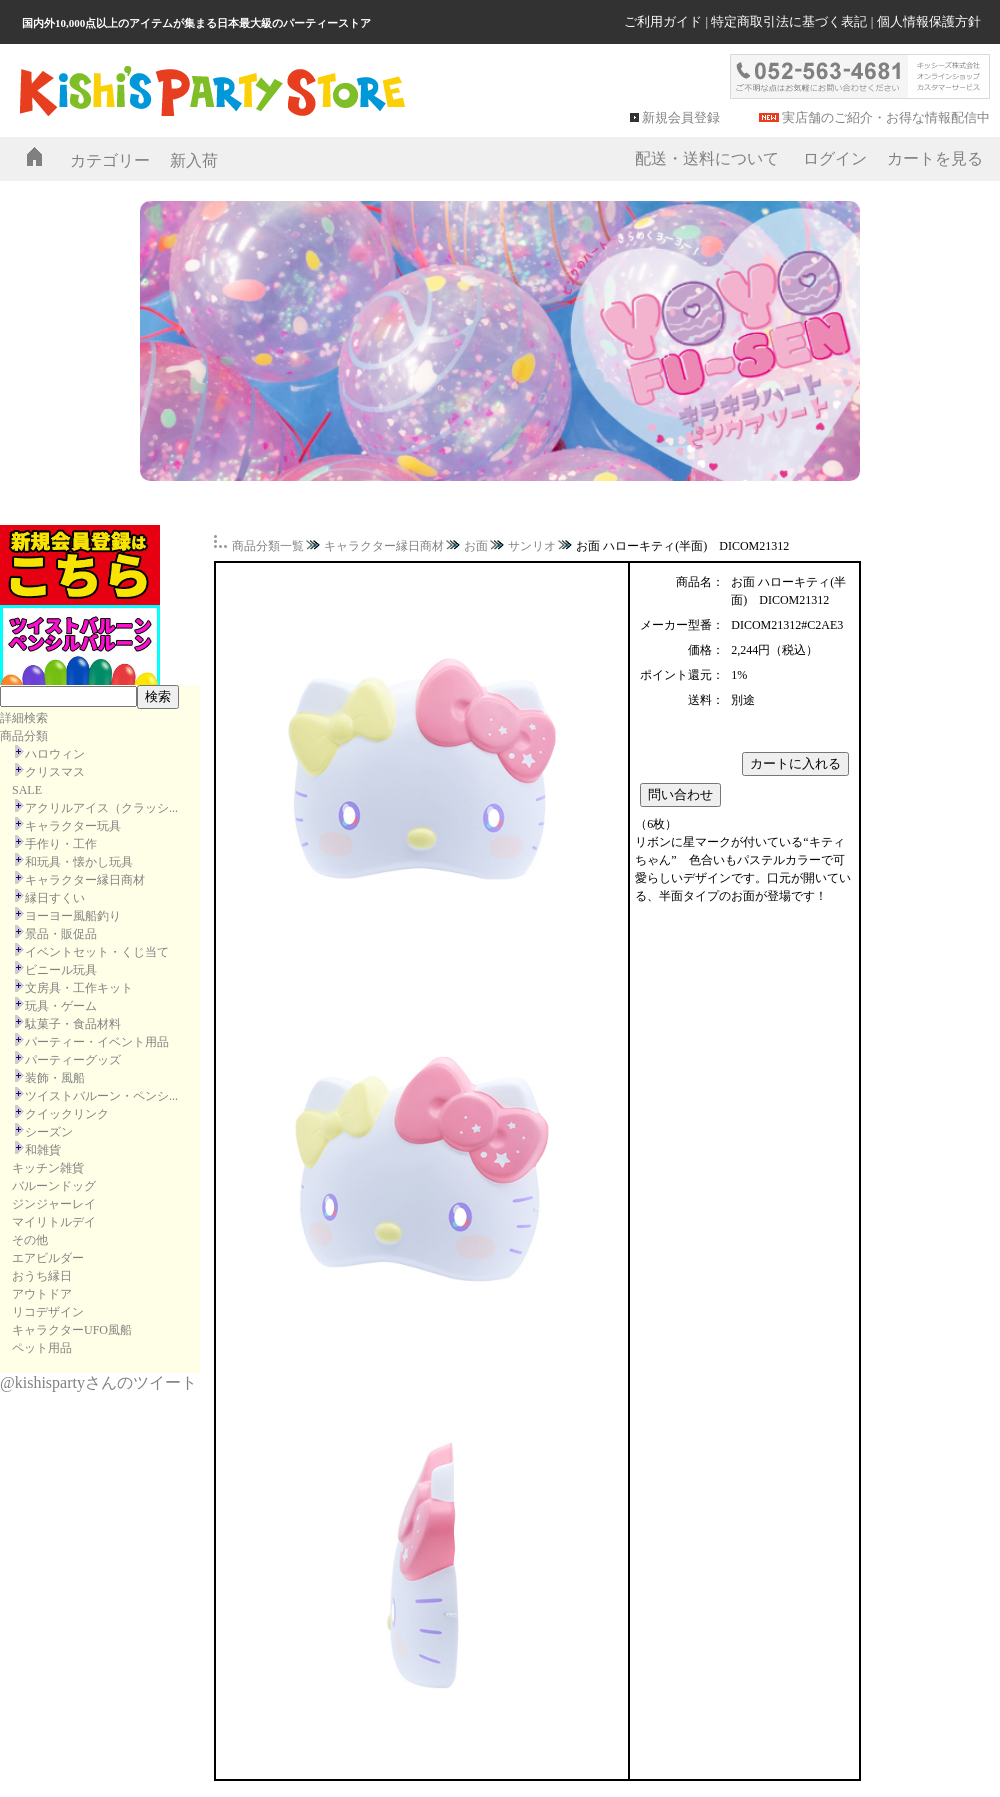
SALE (27, 790)
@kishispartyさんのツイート (98, 1382)
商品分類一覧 (268, 546)
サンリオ (532, 546)
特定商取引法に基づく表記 (789, 21)
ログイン (835, 158)
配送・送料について (707, 158)
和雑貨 (43, 1150)
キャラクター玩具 (73, 826)
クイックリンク (67, 1114)
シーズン (49, 1132)
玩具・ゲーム (61, 1006)
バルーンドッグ (54, 1186)
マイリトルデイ (54, 1222)
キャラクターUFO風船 (72, 1330)
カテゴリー (110, 160)
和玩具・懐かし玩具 (79, 862)
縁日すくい (55, 898)
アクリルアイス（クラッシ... (101, 808)
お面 (476, 546)
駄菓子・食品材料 (73, 1024)
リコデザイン (48, 1312)
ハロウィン (55, 754)
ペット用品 (42, 1348)
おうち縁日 (42, 1276)
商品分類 (24, 736)
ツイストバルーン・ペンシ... (101, 1096)
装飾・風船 (55, 1078)
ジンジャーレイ (54, 1204)
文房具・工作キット (79, 988)
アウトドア (42, 1294)
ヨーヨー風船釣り (73, 916)
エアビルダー (48, 1258)
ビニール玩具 (61, 970)
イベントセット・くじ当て (97, 952)
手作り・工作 (61, 844)
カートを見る (935, 158)
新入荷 (194, 160)
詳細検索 (24, 718)
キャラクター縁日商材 (85, 880)
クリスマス (55, 772)
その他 (30, 1240)
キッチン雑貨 (48, 1168)
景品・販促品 (61, 934)
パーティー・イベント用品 (97, 1042)
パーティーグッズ (73, 1060)
